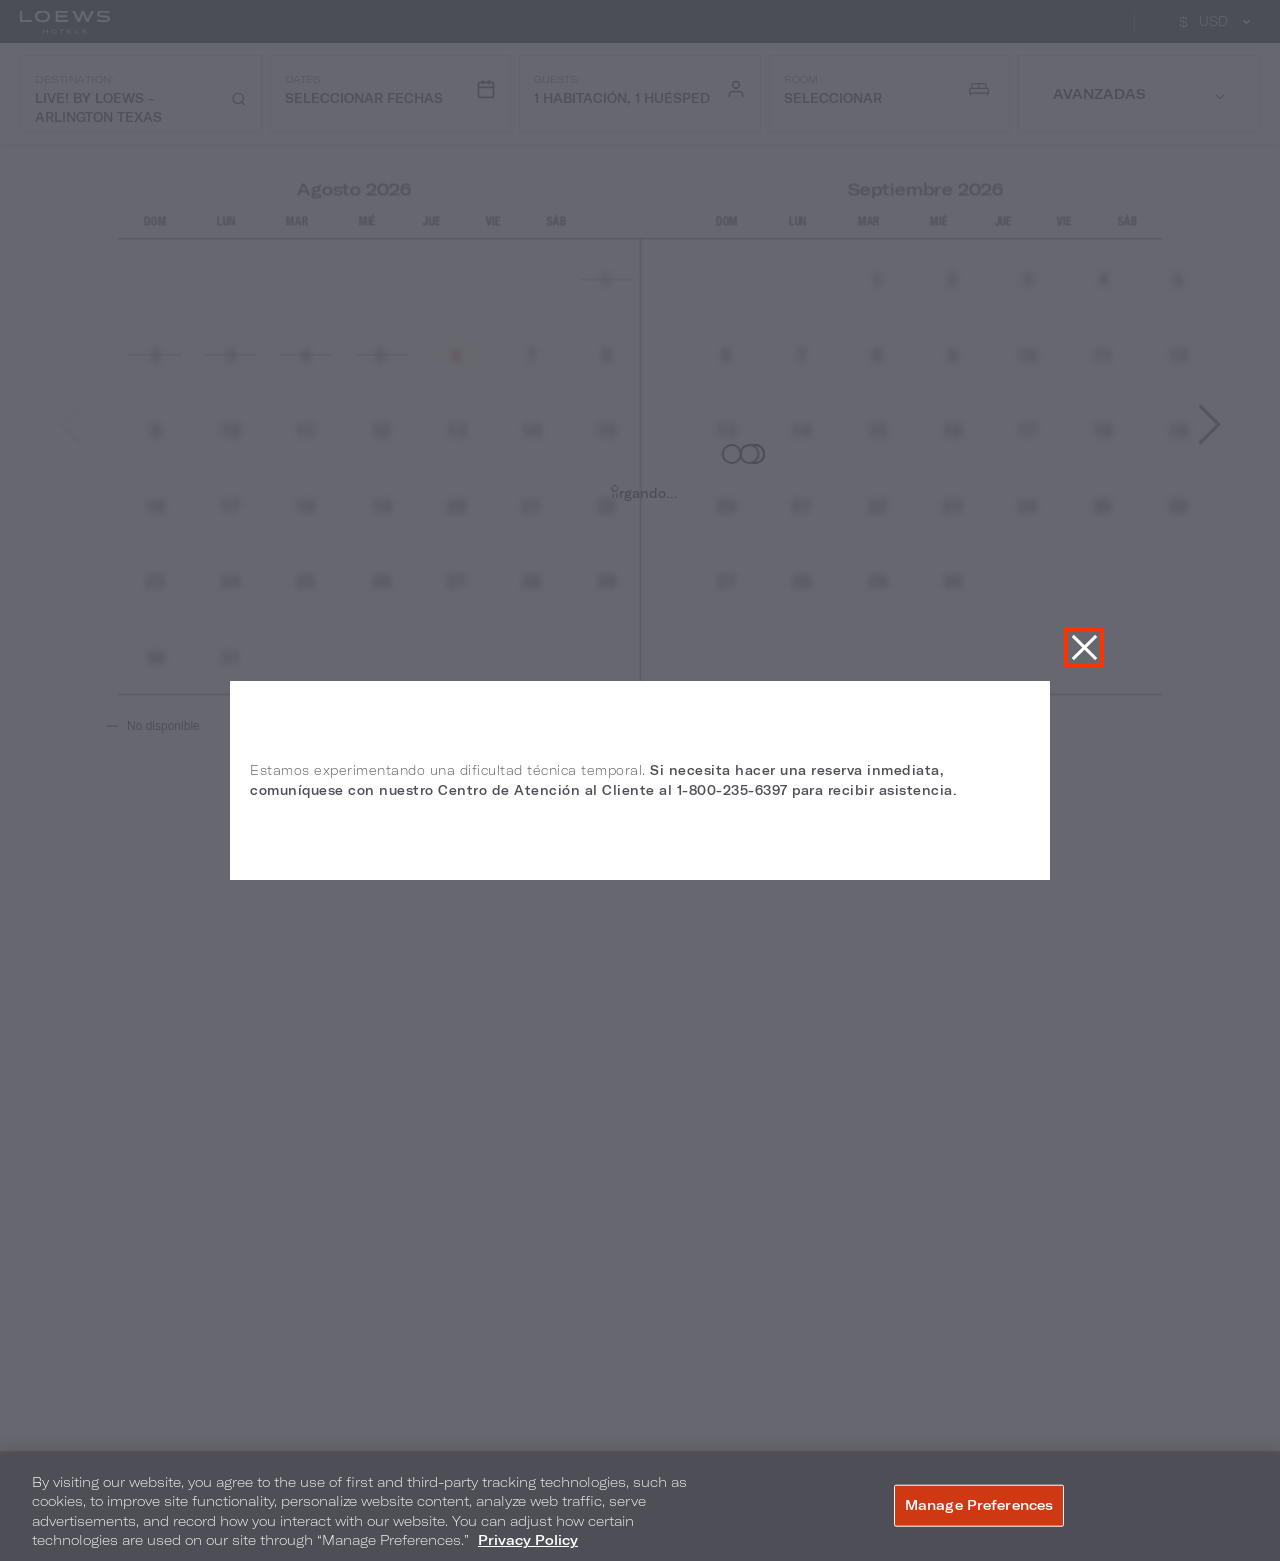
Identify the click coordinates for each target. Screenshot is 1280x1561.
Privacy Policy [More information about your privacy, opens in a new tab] (528, 1540)
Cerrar (1084, 647)
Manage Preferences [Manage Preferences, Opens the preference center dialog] (979, 1505)
